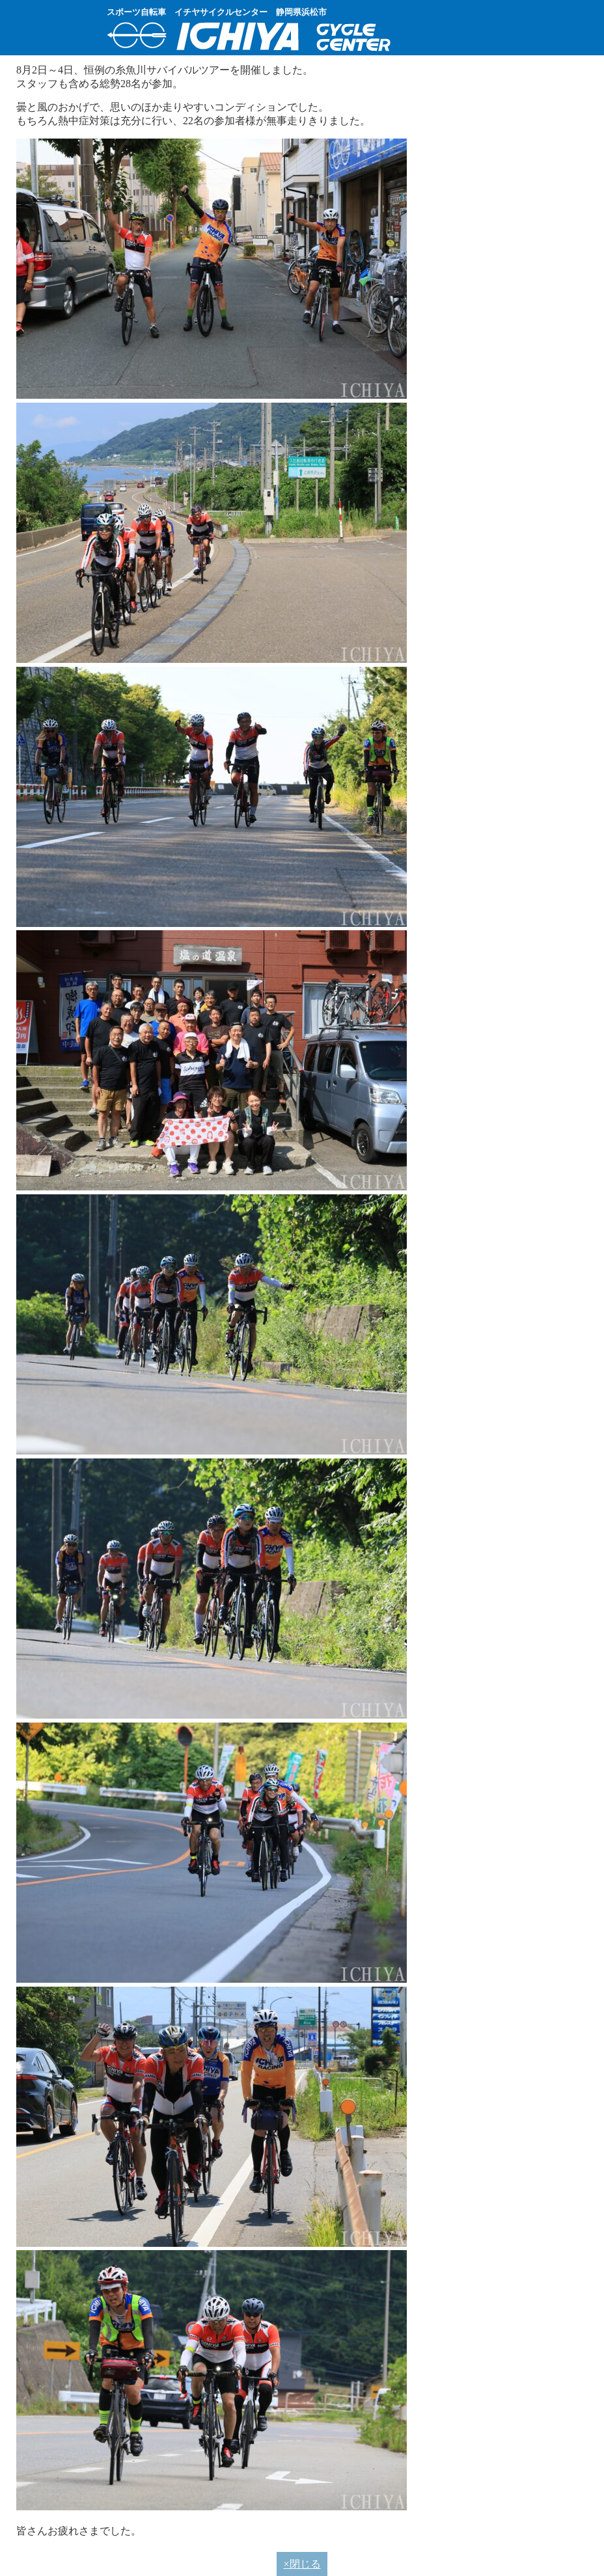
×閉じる (301, 2563)
